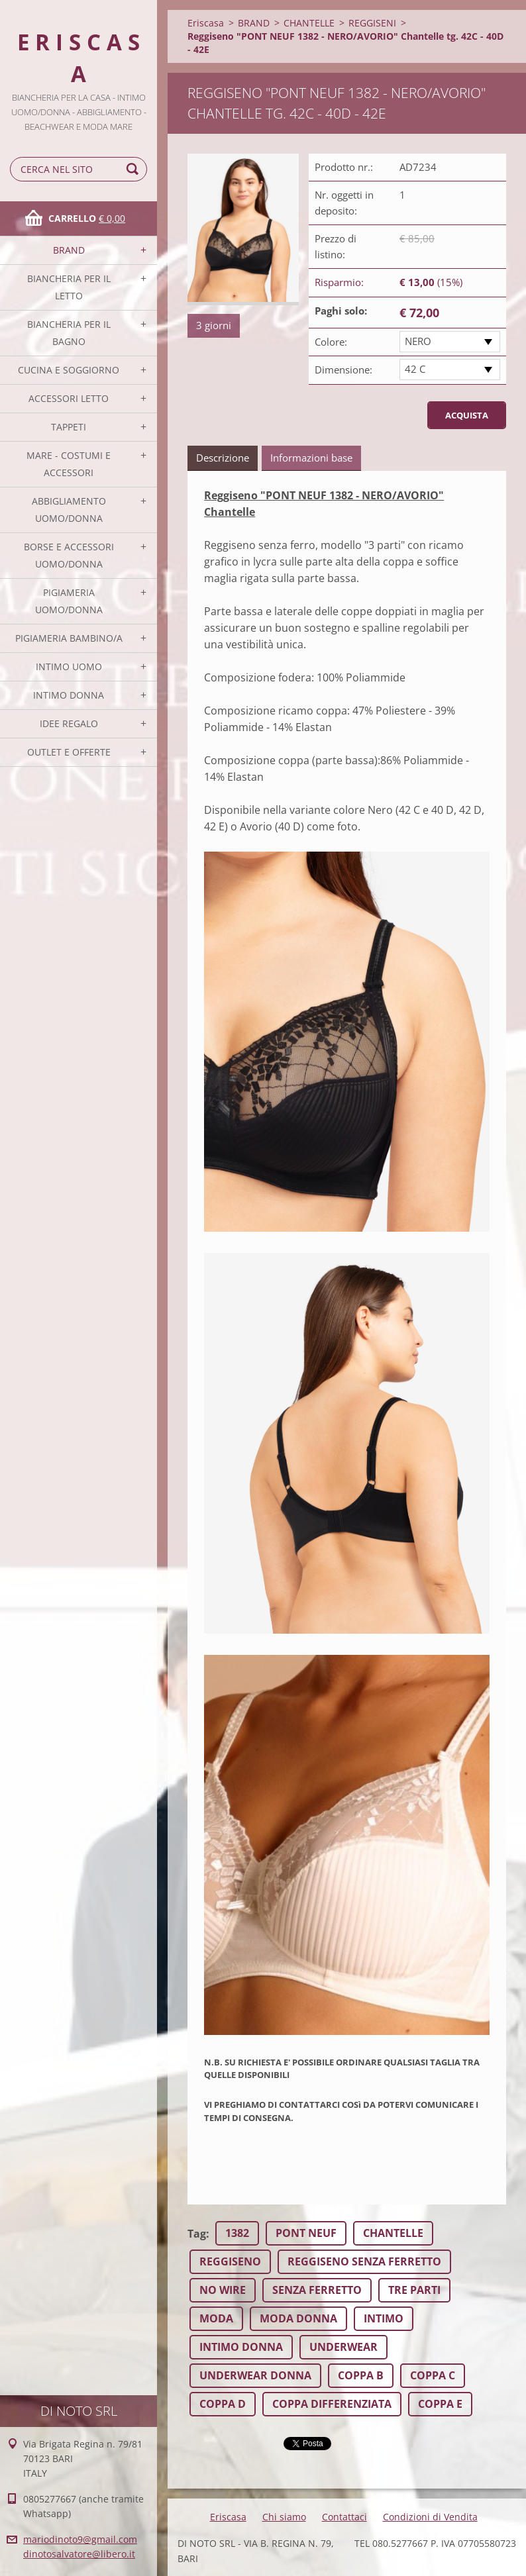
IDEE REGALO (69, 723)
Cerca (134, 169)
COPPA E (440, 2404)
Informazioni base (311, 457)
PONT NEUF (306, 2233)
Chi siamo (284, 2516)
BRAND (69, 250)
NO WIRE (222, 2290)
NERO (418, 341)
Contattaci (344, 2516)
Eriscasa (205, 23)
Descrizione (222, 457)
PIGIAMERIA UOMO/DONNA (69, 601)
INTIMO (383, 2318)
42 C (415, 368)
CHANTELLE (309, 23)
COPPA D (222, 2404)
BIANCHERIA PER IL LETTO (69, 287)
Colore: (331, 341)
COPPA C (432, 2375)
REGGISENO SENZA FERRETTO (364, 2261)
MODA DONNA (298, 2318)
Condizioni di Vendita (430, 2516)
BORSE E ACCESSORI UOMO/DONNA (69, 555)
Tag (196, 2233)
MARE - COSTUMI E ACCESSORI (68, 464)
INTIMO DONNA (68, 695)
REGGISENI (372, 23)
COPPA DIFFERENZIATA (332, 2404)
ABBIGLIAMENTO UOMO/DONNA (69, 509)
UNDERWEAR (343, 2347)
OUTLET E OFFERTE (69, 752)
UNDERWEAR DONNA (255, 2375)
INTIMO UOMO (69, 666)
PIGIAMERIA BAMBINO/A (69, 638)
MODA (216, 2318)
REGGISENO (230, 2261)
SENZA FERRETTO (317, 2290)
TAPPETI (68, 427)
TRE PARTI (414, 2290)
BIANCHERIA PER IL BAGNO (69, 333)
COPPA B (361, 2375)
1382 (237, 2233)
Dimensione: (343, 369)
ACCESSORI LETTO (68, 398)
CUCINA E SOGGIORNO (68, 370)
